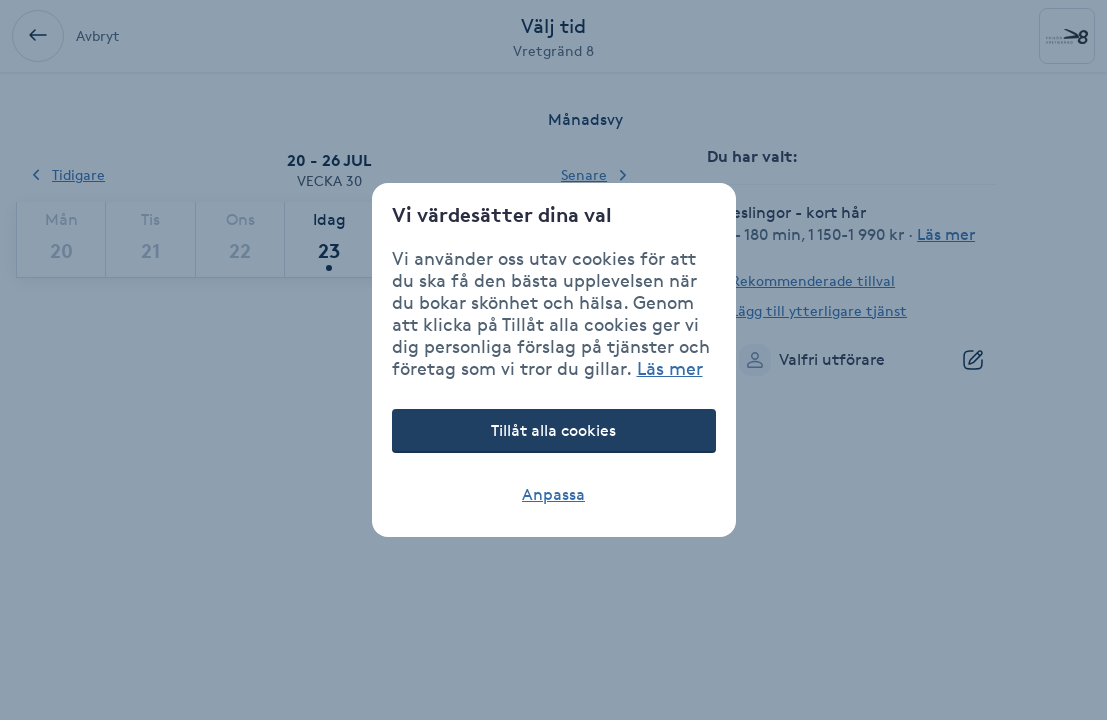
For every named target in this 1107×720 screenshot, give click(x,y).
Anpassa (553, 494)
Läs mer (670, 368)
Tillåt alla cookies (553, 430)
